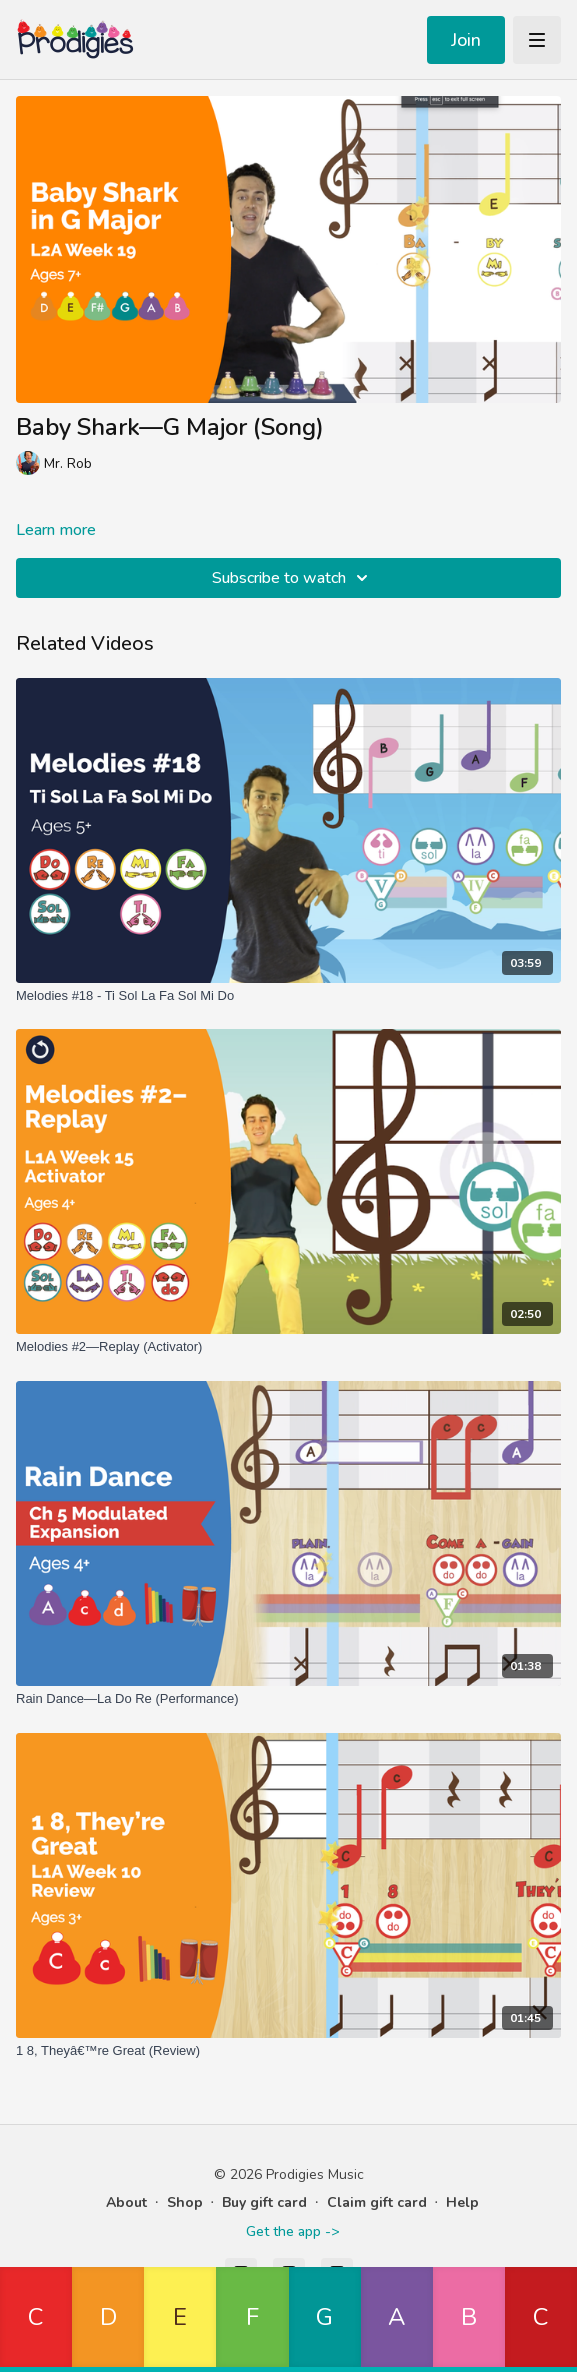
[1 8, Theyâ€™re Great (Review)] (288, 2051)
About (126, 2202)
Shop (185, 2202)
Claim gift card (377, 2202)
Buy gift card (264, 2202)
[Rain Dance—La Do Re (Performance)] (288, 1699)
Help (462, 2202)
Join (466, 40)
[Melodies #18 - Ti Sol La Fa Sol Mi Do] (288, 996)
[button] (36, 2319)
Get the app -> (292, 2231)
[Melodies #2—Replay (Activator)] (288, 1347)
